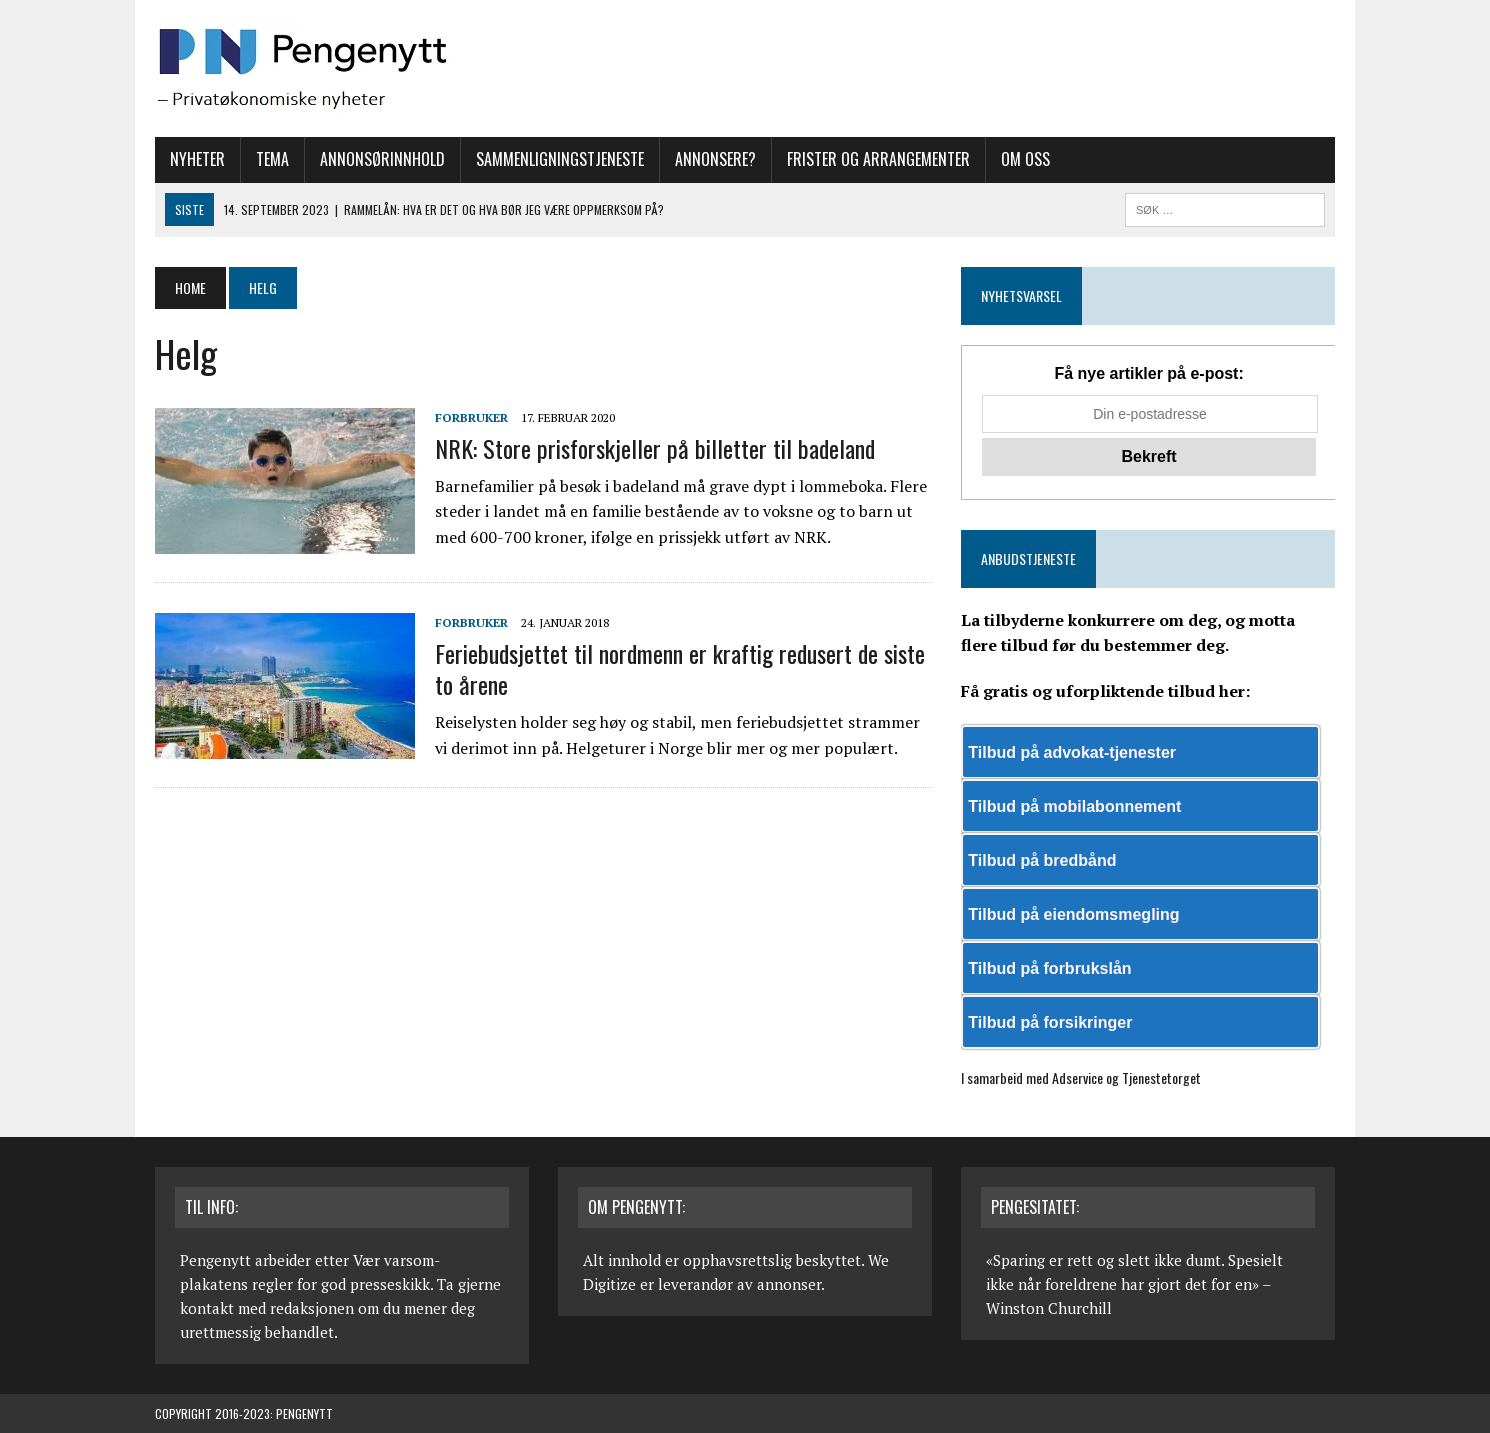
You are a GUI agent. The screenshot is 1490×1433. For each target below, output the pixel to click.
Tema (272, 159)
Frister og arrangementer (878, 159)
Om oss (1025, 159)
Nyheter (197, 159)
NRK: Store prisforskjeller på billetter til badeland (655, 448)
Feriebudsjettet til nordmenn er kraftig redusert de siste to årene (680, 668)
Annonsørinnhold (382, 159)
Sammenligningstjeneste (560, 159)
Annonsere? (715, 159)
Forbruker (471, 417)
